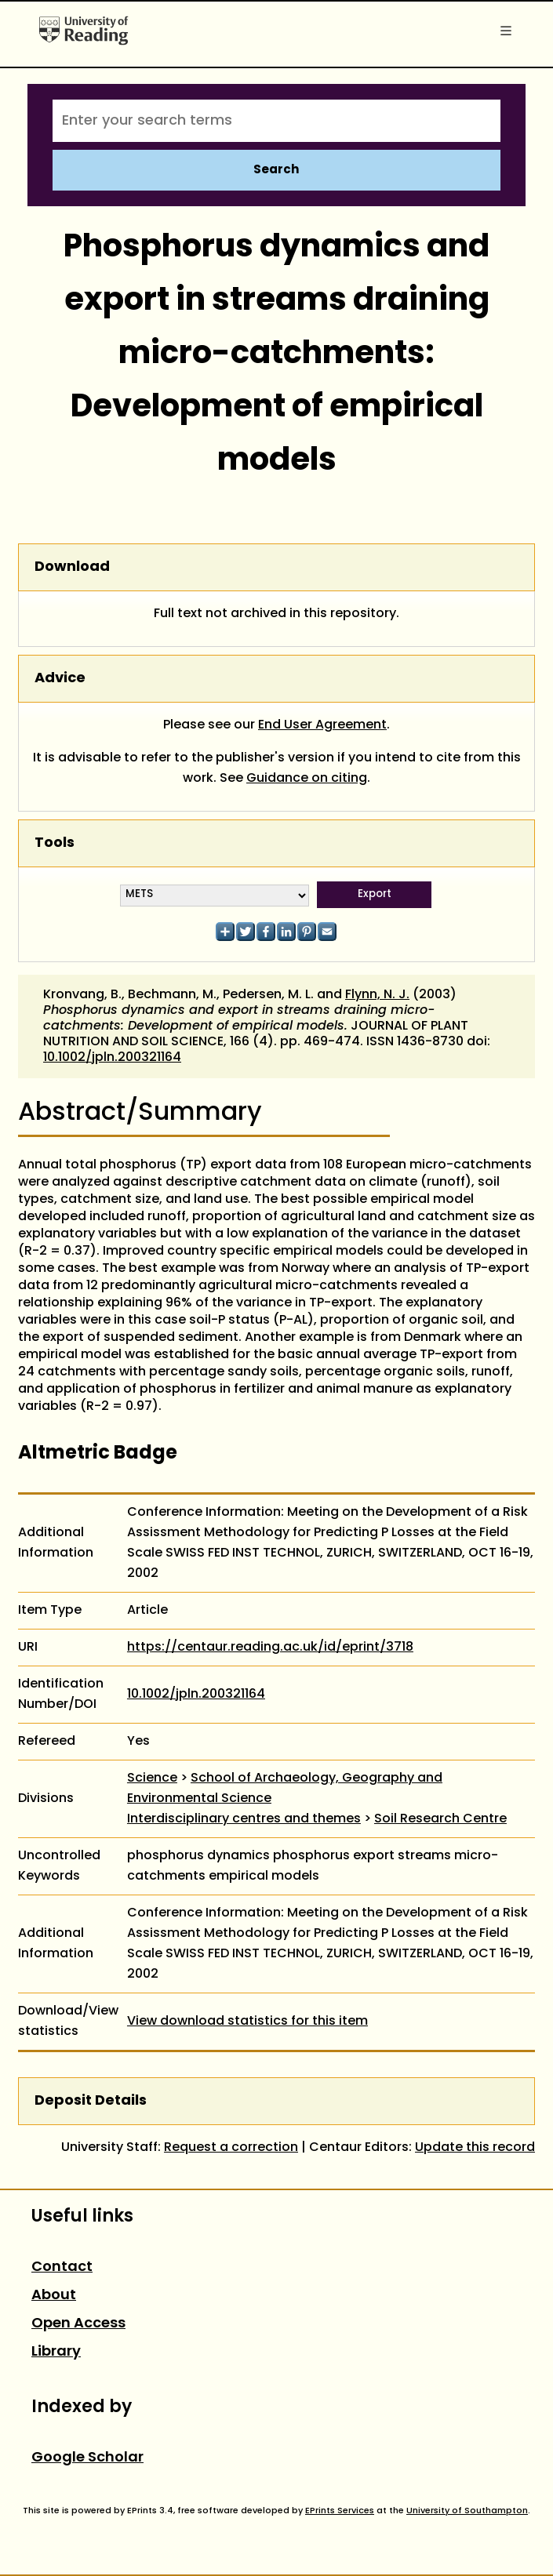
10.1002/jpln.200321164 (112, 1058)
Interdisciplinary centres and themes (244, 1819)
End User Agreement (322, 725)
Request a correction (231, 2148)
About (53, 2296)
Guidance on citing (306, 778)
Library (56, 2352)
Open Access (78, 2324)
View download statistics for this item (247, 2021)
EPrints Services (339, 2511)
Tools (55, 843)
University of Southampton (467, 2511)
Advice (60, 679)
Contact (62, 2267)
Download (72, 567)
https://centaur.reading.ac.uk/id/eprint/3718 (270, 1647)
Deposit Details (91, 2101)
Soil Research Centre (440, 1819)
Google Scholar (87, 2458)
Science (152, 1778)
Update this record (475, 2148)
